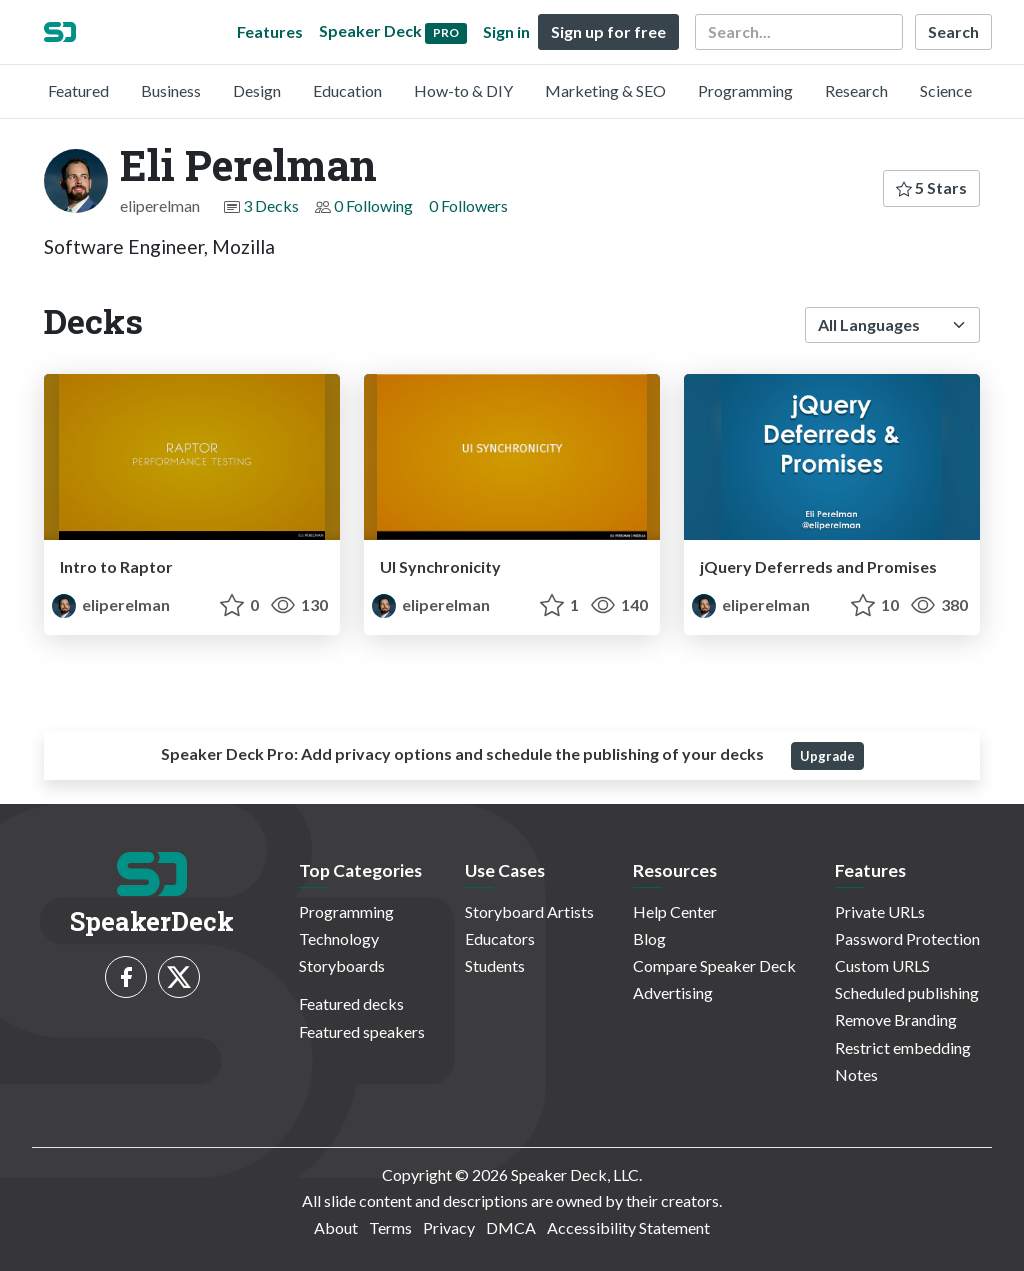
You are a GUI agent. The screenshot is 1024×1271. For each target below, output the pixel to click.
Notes (856, 1074)
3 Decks (271, 205)
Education (347, 90)
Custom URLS (882, 965)
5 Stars (931, 187)
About (336, 1227)
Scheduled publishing (907, 992)
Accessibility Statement (628, 1227)
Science (946, 90)
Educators (500, 938)
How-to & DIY (463, 90)
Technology (339, 938)
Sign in (506, 31)
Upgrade (827, 756)
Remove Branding (896, 1019)
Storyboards (342, 965)
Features (270, 31)
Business (171, 90)
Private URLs (880, 911)
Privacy (449, 1227)
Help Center (675, 911)
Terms (390, 1227)
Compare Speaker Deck (714, 965)
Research (856, 90)
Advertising (673, 992)
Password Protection (907, 938)
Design (257, 90)
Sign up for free (608, 31)
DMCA (511, 1227)
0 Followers (468, 205)
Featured (78, 90)
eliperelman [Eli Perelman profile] (111, 604)
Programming (745, 90)
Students (495, 965)
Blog (649, 938)
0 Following (373, 205)
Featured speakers (362, 1031)
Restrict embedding (903, 1047)
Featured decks (351, 1003)
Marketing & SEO (605, 90)
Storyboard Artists (529, 911)
